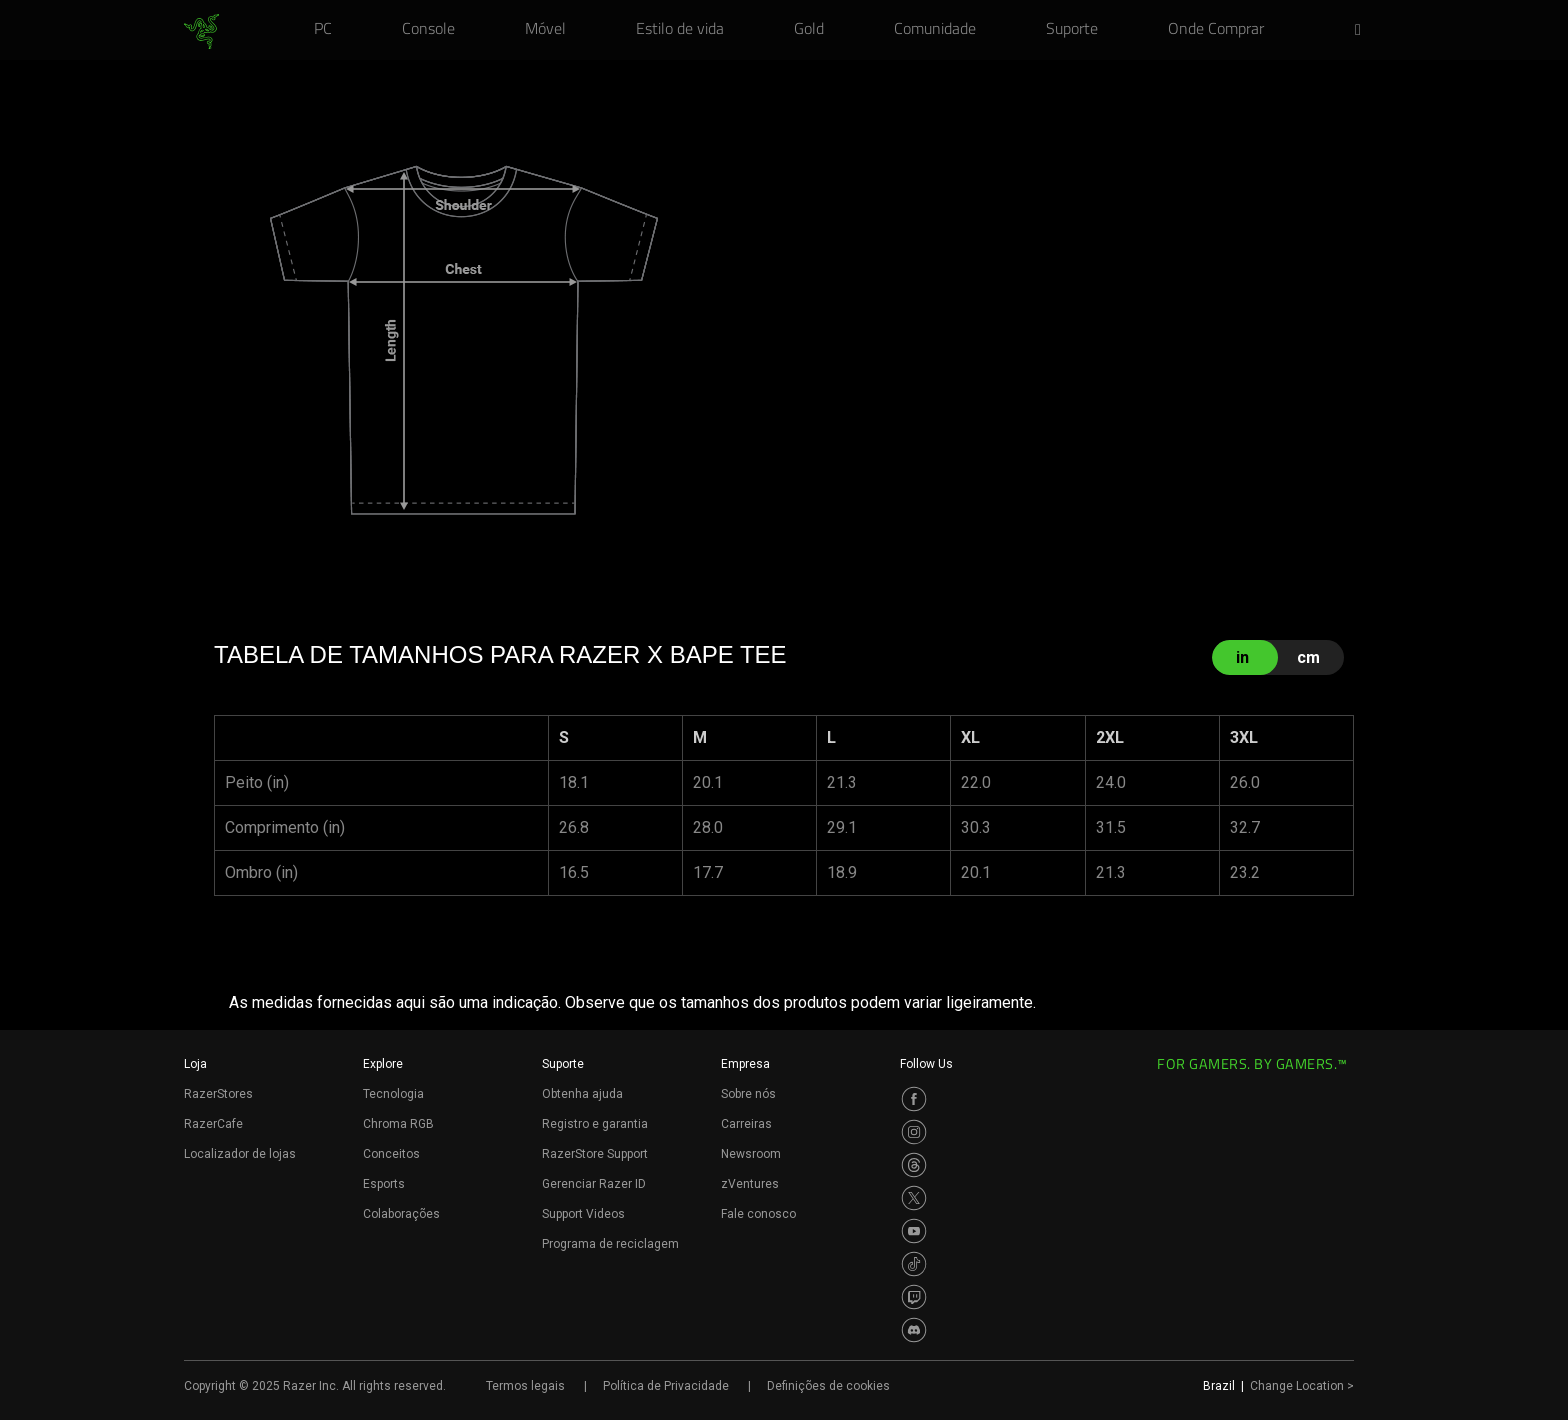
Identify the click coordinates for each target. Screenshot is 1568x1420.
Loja (195, 1064)
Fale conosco (758, 1214)
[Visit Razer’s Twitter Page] (914, 1198)
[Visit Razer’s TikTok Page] (914, 1264)
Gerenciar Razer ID (594, 1184)
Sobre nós (748, 1094)
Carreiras (746, 1124)
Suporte (563, 1064)
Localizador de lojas (240, 1154)
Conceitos (391, 1154)
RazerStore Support (595, 1154)
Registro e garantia (595, 1124)
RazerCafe (213, 1124)
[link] (201, 32)
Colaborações (401, 1214)
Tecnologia (393, 1094)
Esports (384, 1184)
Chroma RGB (398, 1124)
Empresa (745, 1064)
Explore (383, 1064)
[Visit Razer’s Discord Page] (914, 1330)
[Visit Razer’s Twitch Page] (914, 1297)
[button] (1364, 31)
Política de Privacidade (666, 1386)
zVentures (750, 1184)
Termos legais (525, 1386)
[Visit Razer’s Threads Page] (914, 1165)
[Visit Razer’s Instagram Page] (914, 1132)
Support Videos (583, 1214)
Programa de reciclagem (610, 1244)
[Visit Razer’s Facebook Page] (914, 1099)
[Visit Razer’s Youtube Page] (914, 1231)
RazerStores (218, 1094)
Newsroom (751, 1154)
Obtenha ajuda (582, 1094)
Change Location (1302, 1386)
